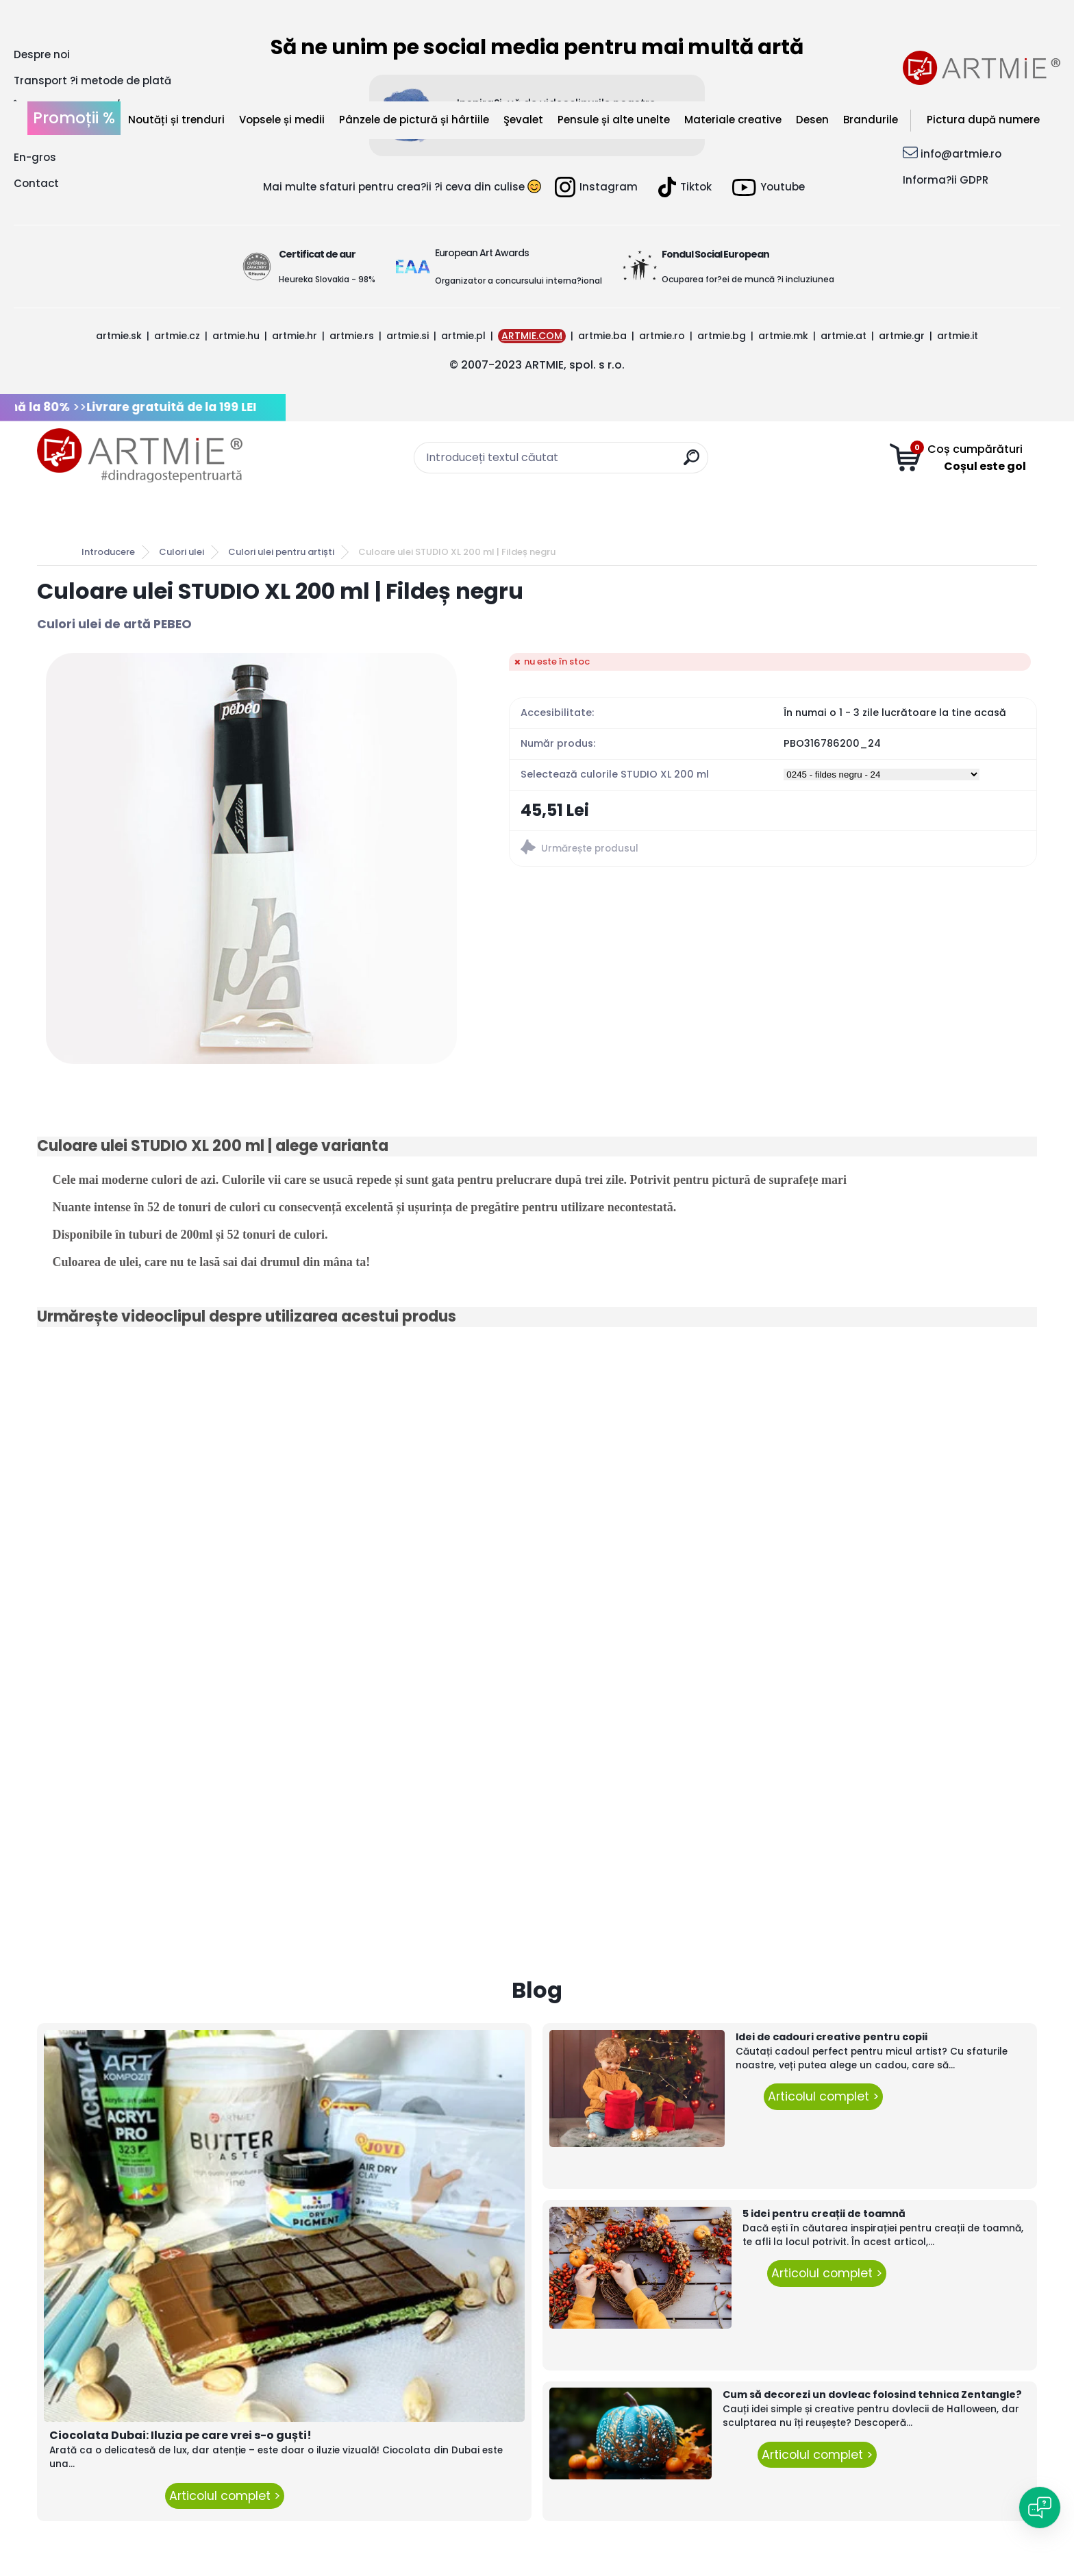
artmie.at (843, 336)
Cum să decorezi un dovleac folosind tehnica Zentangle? (872, 2394)
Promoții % (74, 118)
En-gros (35, 157)
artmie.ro (662, 336)
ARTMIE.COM (531, 336)
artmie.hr (294, 336)
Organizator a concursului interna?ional (518, 280)
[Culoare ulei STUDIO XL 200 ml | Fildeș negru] (251, 858)
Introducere (108, 551)
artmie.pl (463, 336)
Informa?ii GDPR (945, 180)
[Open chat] (1039, 2507)
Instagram (596, 187)
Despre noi (42, 54)
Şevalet (523, 119)
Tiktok (685, 187)
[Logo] (139, 455)
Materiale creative (733, 119)
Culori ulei (181, 551)
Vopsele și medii (282, 119)
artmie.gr (902, 336)
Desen (812, 119)
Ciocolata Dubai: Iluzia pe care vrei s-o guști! (180, 2435)
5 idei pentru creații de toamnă (824, 2213)
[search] (691, 462)
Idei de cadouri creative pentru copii (831, 2037)
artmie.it (957, 336)
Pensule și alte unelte (614, 119)
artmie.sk (119, 336)
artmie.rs (351, 336)
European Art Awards (482, 253)
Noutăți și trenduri (176, 119)
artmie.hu (236, 336)
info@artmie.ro (961, 154)
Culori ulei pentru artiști (281, 551)
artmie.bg (721, 336)
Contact (36, 183)
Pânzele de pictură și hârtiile (414, 119)
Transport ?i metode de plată (92, 80)
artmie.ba (602, 336)
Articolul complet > (224, 2496)
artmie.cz (177, 336)
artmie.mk (783, 336)
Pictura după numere (983, 119)
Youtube (768, 187)
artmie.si (407, 336)
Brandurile (870, 119)
